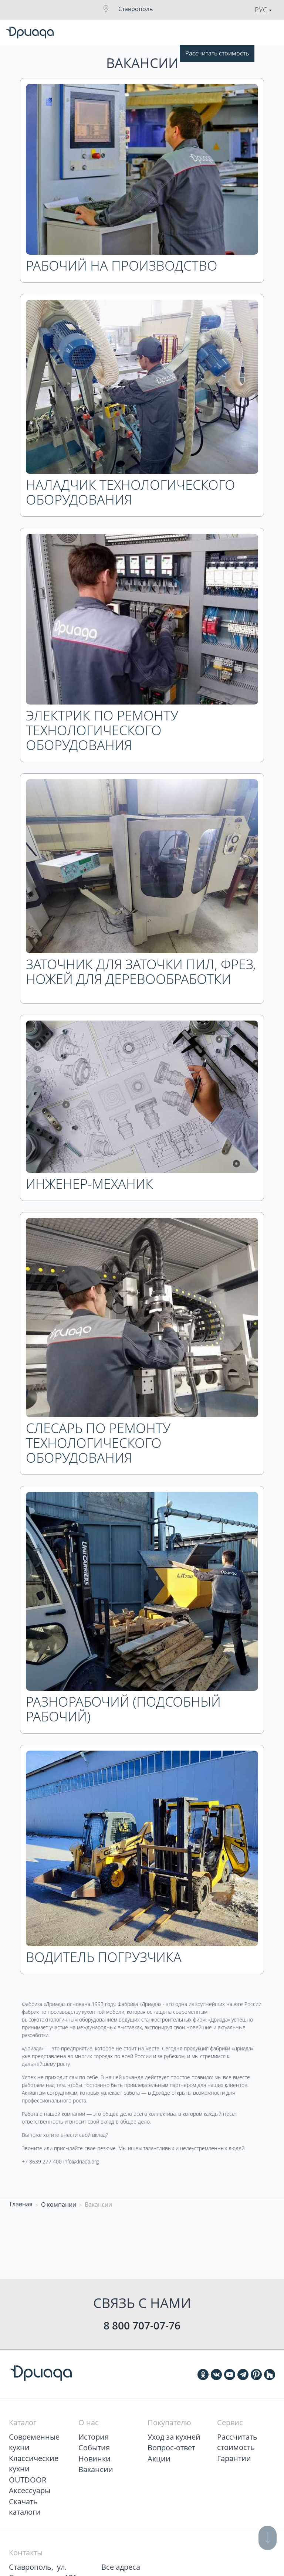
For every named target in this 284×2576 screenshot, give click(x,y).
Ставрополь (135, 9)
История (93, 2437)
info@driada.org (81, 2161)
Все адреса (120, 2567)
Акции (159, 2459)
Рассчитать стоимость (217, 53)
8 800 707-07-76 (142, 2325)
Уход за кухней (174, 2437)
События (94, 2448)
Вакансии (95, 2469)
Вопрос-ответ (171, 2448)
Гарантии (234, 2458)
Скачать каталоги (25, 2507)
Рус (263, 9)
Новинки (94, 2459)
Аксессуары (29, 2490)
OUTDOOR (27, 2480)
